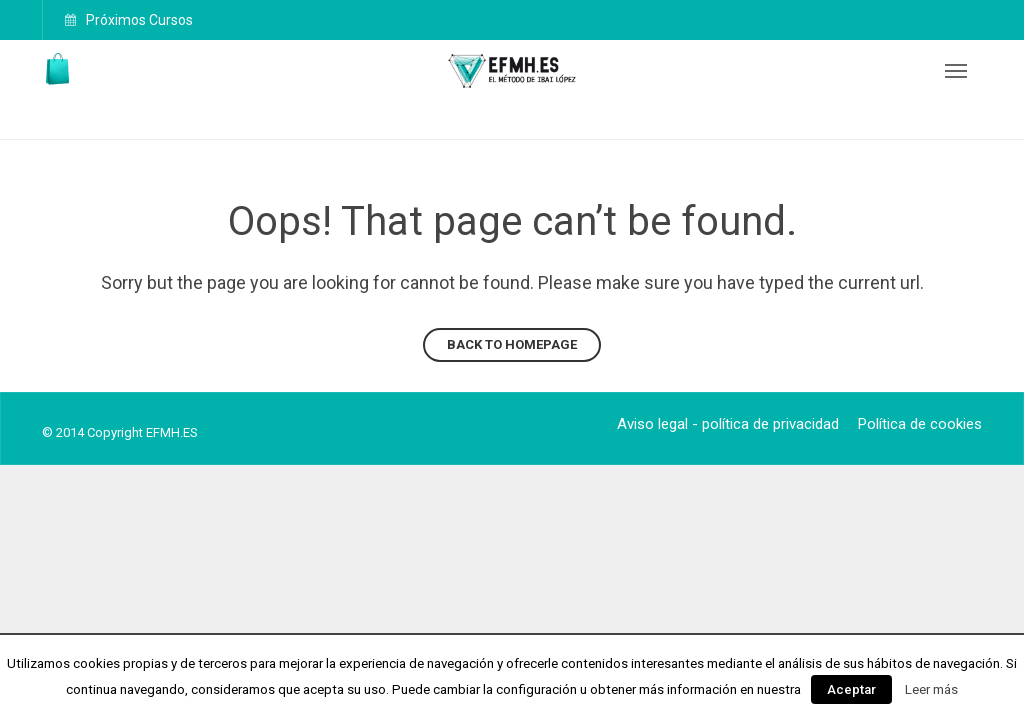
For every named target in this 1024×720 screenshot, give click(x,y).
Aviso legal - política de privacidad (728, 424)
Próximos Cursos (138, 20)
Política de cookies (920, 424)
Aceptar (851, 689)
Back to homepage (512, 344)
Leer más (931, 689)
